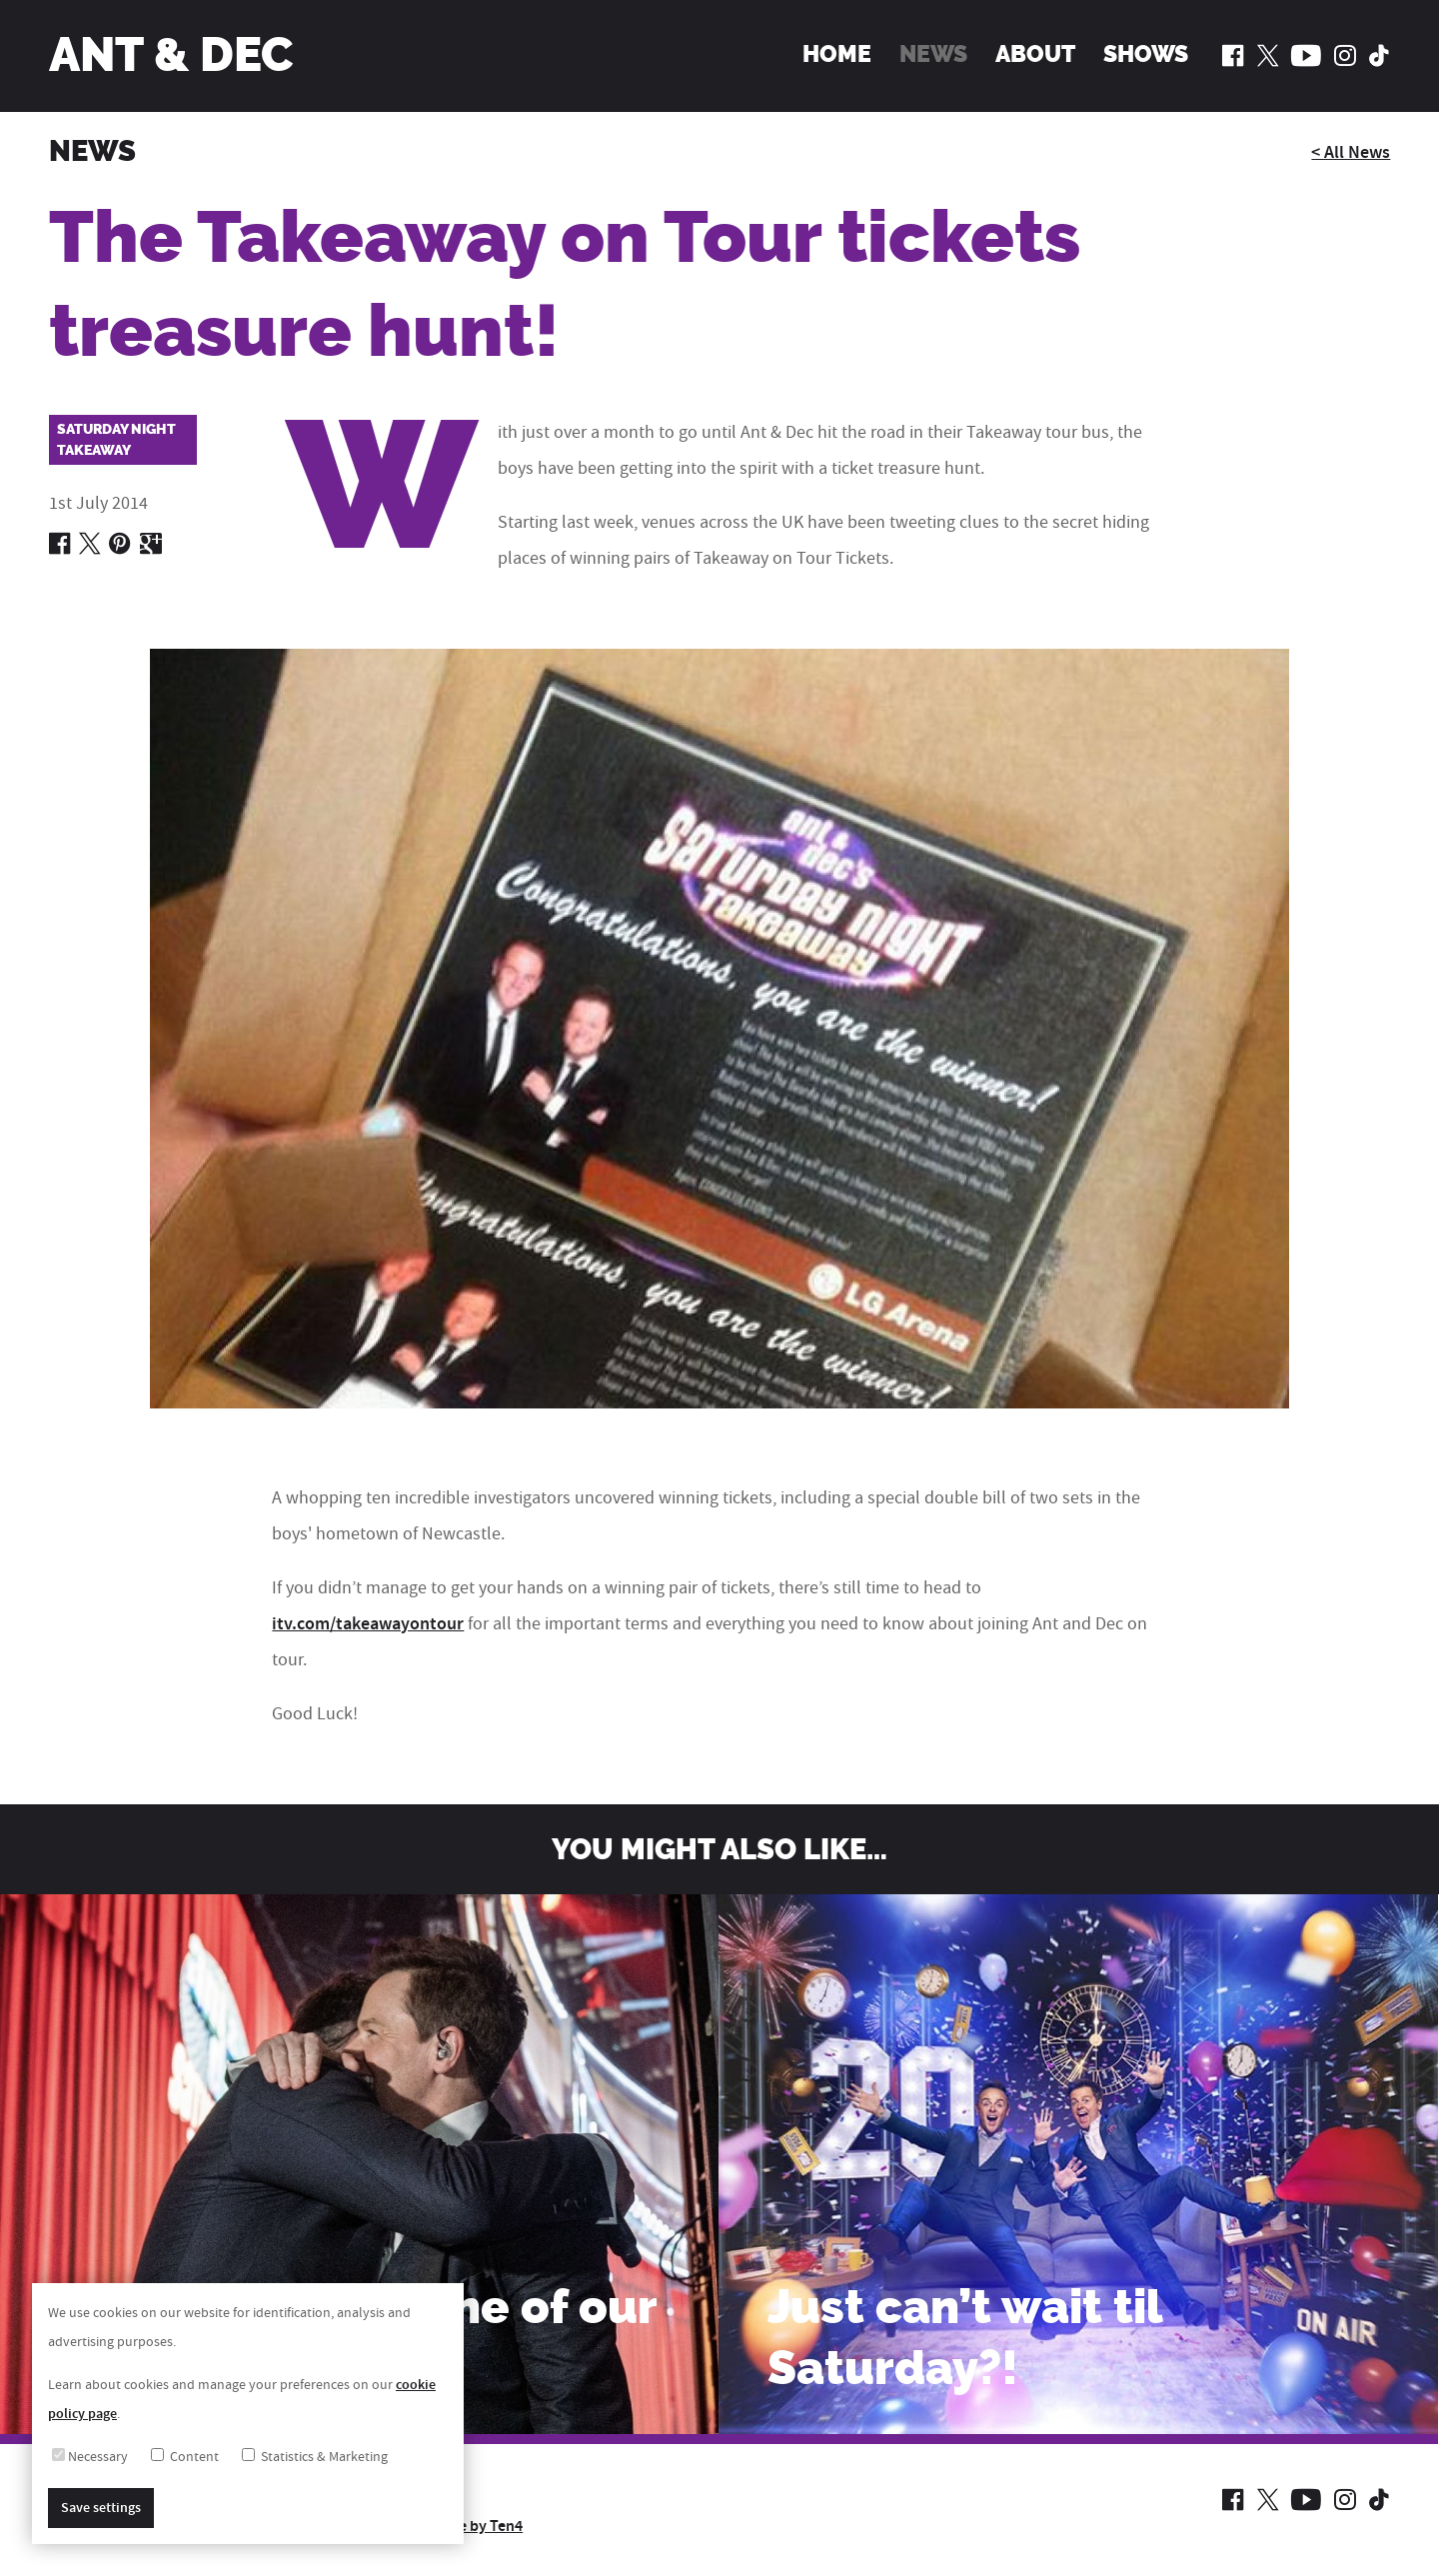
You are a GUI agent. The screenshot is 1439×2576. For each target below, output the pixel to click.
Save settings (101, 2507)
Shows (1145, 54)
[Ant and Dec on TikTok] (1379, 55)
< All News (1350, 153)
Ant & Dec (171, 55)
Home (836, 54)
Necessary (90, 2456)
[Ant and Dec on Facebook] (1233, 55)
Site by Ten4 (481, 2526)
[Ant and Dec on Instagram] (1345, 55)
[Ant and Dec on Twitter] (1268, 55)
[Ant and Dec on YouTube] (1306, 55)
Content (185, 2456)
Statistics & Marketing (315, 2456)
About (1034, 54)
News (933, 54)
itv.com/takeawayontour (368, 1624)
